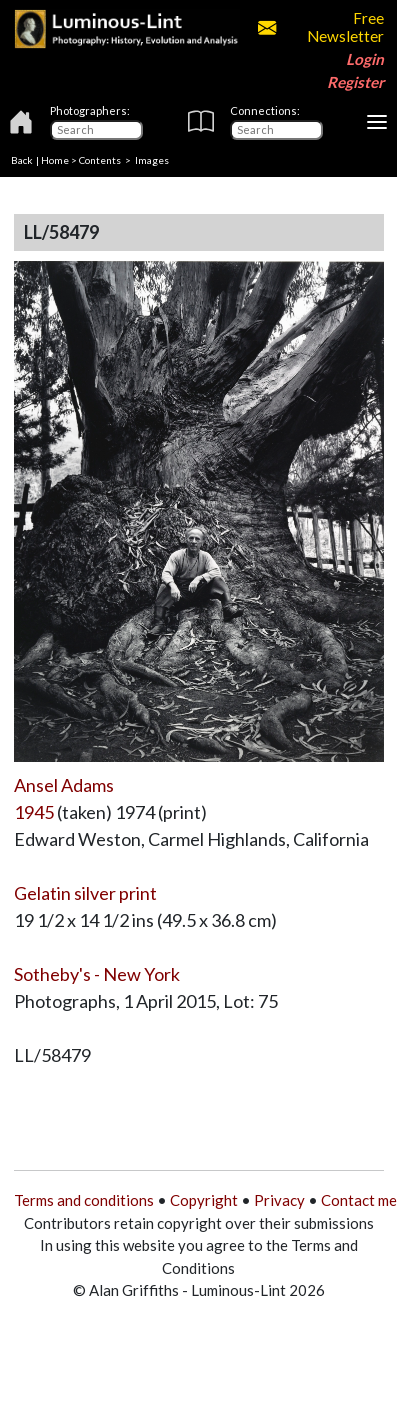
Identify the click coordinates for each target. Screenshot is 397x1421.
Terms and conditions (84, 1200)
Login (365, 59)
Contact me (359, 1200)
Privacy (279, 1200)
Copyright (204, 1200)
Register (355, 82)
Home (55, 160)
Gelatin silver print (85, 893)
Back (22, 160)
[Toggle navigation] (377, 122)
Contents (100, 160)
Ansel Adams (64, 785)
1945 (34, 812)
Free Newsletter (321, 27)
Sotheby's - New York (97, 974)
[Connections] (276, 130)
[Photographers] (96, 130)
